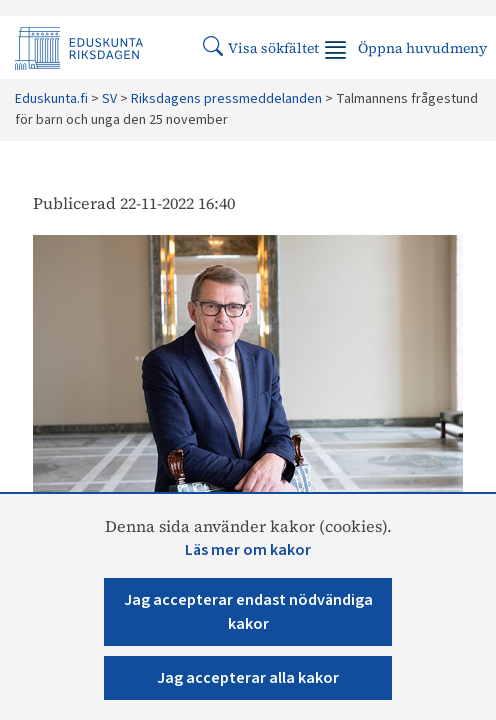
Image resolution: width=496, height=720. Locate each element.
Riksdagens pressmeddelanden (226, 99)
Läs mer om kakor (248, 550)
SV (109, 99)
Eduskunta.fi (51, 99)
